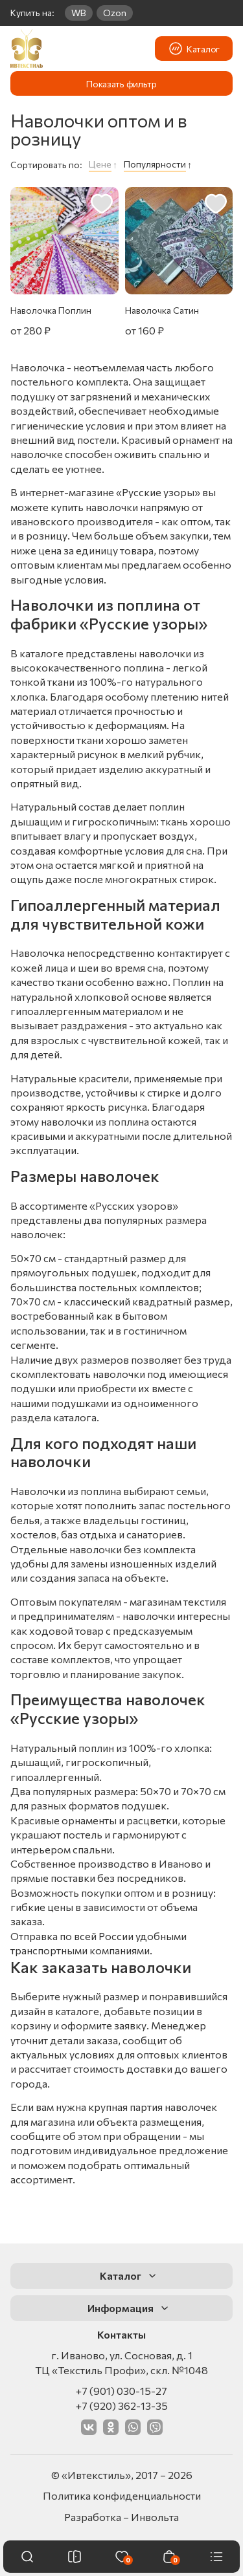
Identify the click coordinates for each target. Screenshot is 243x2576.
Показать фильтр (121, 83)
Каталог (194, 48)
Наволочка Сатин (162, 310)
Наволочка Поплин (50, 310)
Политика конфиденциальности (122, 2495)
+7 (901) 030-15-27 (121, 2391)
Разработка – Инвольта (121, 2517)
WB (78, 12)
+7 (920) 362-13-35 (122, 2405)
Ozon (114, 12)
